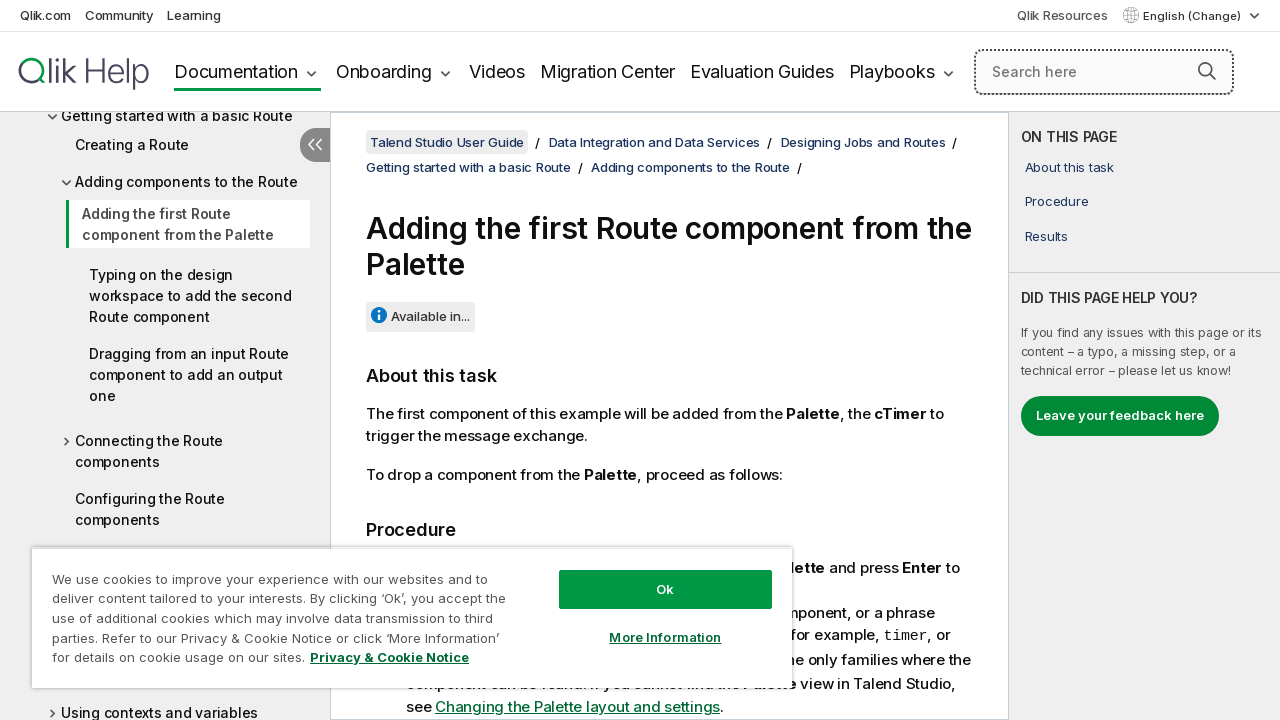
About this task (1069, 167)
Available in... (430, 316)
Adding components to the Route (186, 181)
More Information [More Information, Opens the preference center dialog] (650, 622)
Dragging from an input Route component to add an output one (189, 374)
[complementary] (1144, 416)
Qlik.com (45, 15)
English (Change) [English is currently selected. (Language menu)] (1193, 16)
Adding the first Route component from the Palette (178, 224)
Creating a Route (132, 144)
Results (1046, 236)
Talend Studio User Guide (447, 142)
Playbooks (892, 71)
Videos (497, 71)
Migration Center (607, 71)
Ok (650, 574)
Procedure (1057, 201)
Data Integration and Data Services (655, 142)
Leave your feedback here (1120, 415)
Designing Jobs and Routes (863, 142)
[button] (1207, 71)
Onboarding (384, 71)
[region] (403, 610)
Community (119, 15)
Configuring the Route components (150, 509)
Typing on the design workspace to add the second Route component (190, 295)
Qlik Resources (1062, 15)
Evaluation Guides (762, 71)
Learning (193, 15)
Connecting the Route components (149, 451)
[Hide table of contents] (315, 145)
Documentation (236, 71)
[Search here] (1104, 72)
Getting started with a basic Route (177, 115)
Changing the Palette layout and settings (577, 704)
